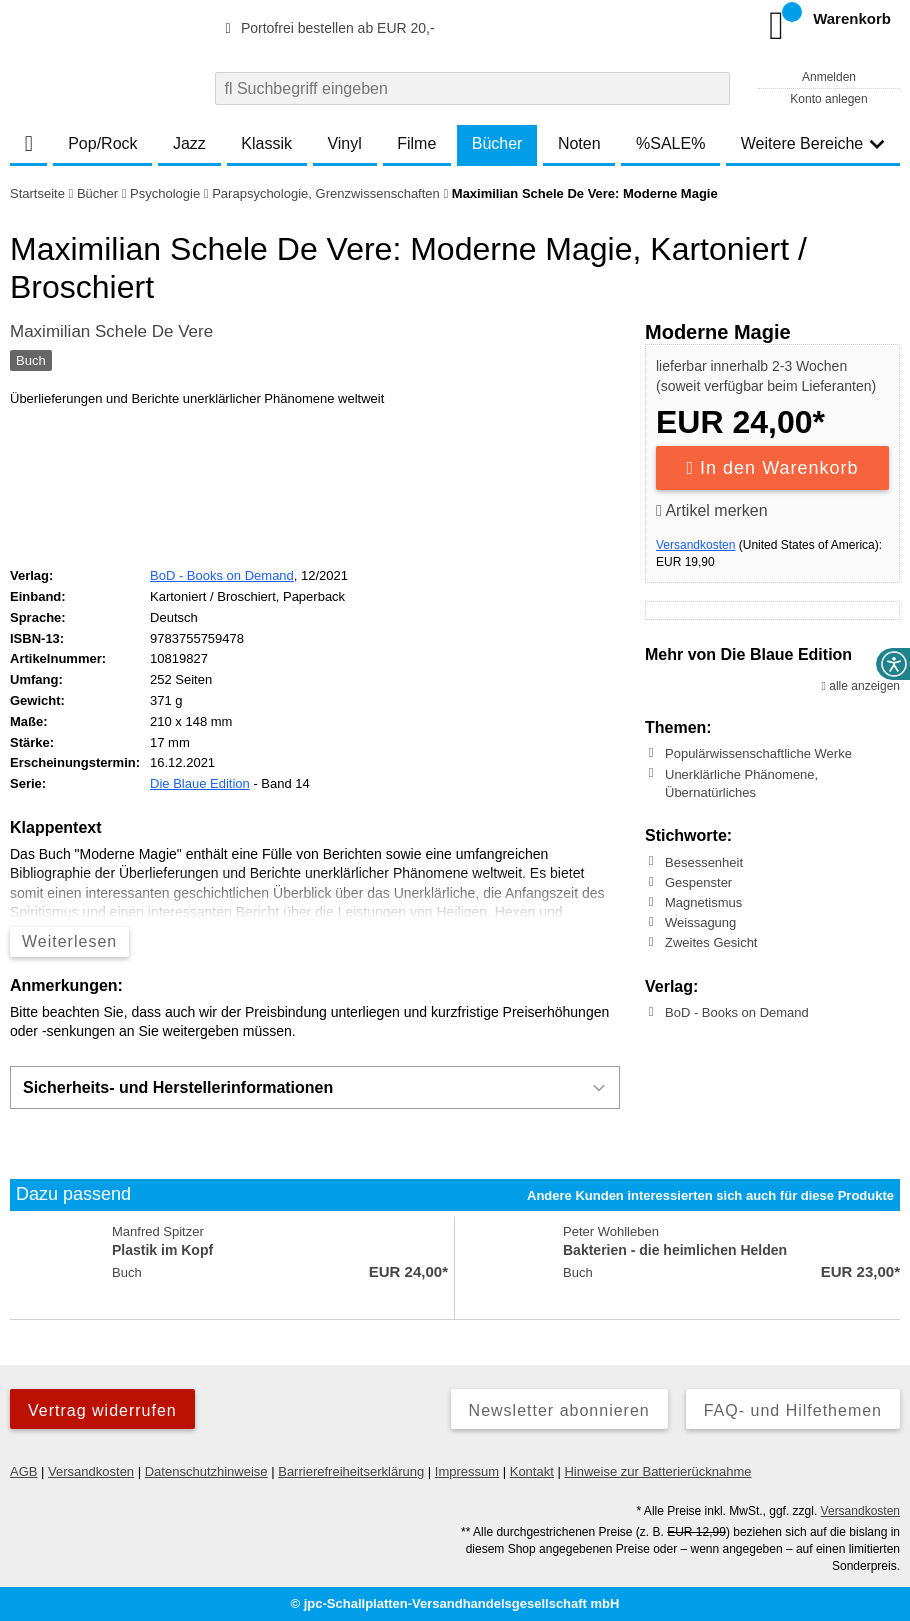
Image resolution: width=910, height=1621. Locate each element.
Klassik (266, 143)
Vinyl (344, 143)
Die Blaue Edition (200, 783)
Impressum (467, 1471)
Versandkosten (695, 545)
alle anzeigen (861, 686)
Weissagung (700, 922)
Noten (579, 143)
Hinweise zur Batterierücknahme (657, 1471)
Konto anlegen (828, 99)
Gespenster (698, 882)
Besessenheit (704, 861)
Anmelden (829, 77)
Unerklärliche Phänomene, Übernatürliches (741, 782)
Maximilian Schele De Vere (111, 331)
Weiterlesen (69, 941)
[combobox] (472, 88)
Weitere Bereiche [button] (813, 143)
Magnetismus (703, 902)
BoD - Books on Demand (737, 1012)
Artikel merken (712, 510)
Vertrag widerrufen (102, 1410)
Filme (416, 143)
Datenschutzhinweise (206, 1471)
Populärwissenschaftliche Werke (758, 753)
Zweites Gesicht (711, 942)
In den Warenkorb (773, 468)
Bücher (497, 143)
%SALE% (670, 143)
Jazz (189, 143)
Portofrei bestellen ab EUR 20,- (327, 28)
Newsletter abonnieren (559, 1410)
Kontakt (532, 1471)
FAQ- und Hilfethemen (793, 1410)
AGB (23, 1471)
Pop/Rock (102, 143)
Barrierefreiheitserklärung (351, 1471)
